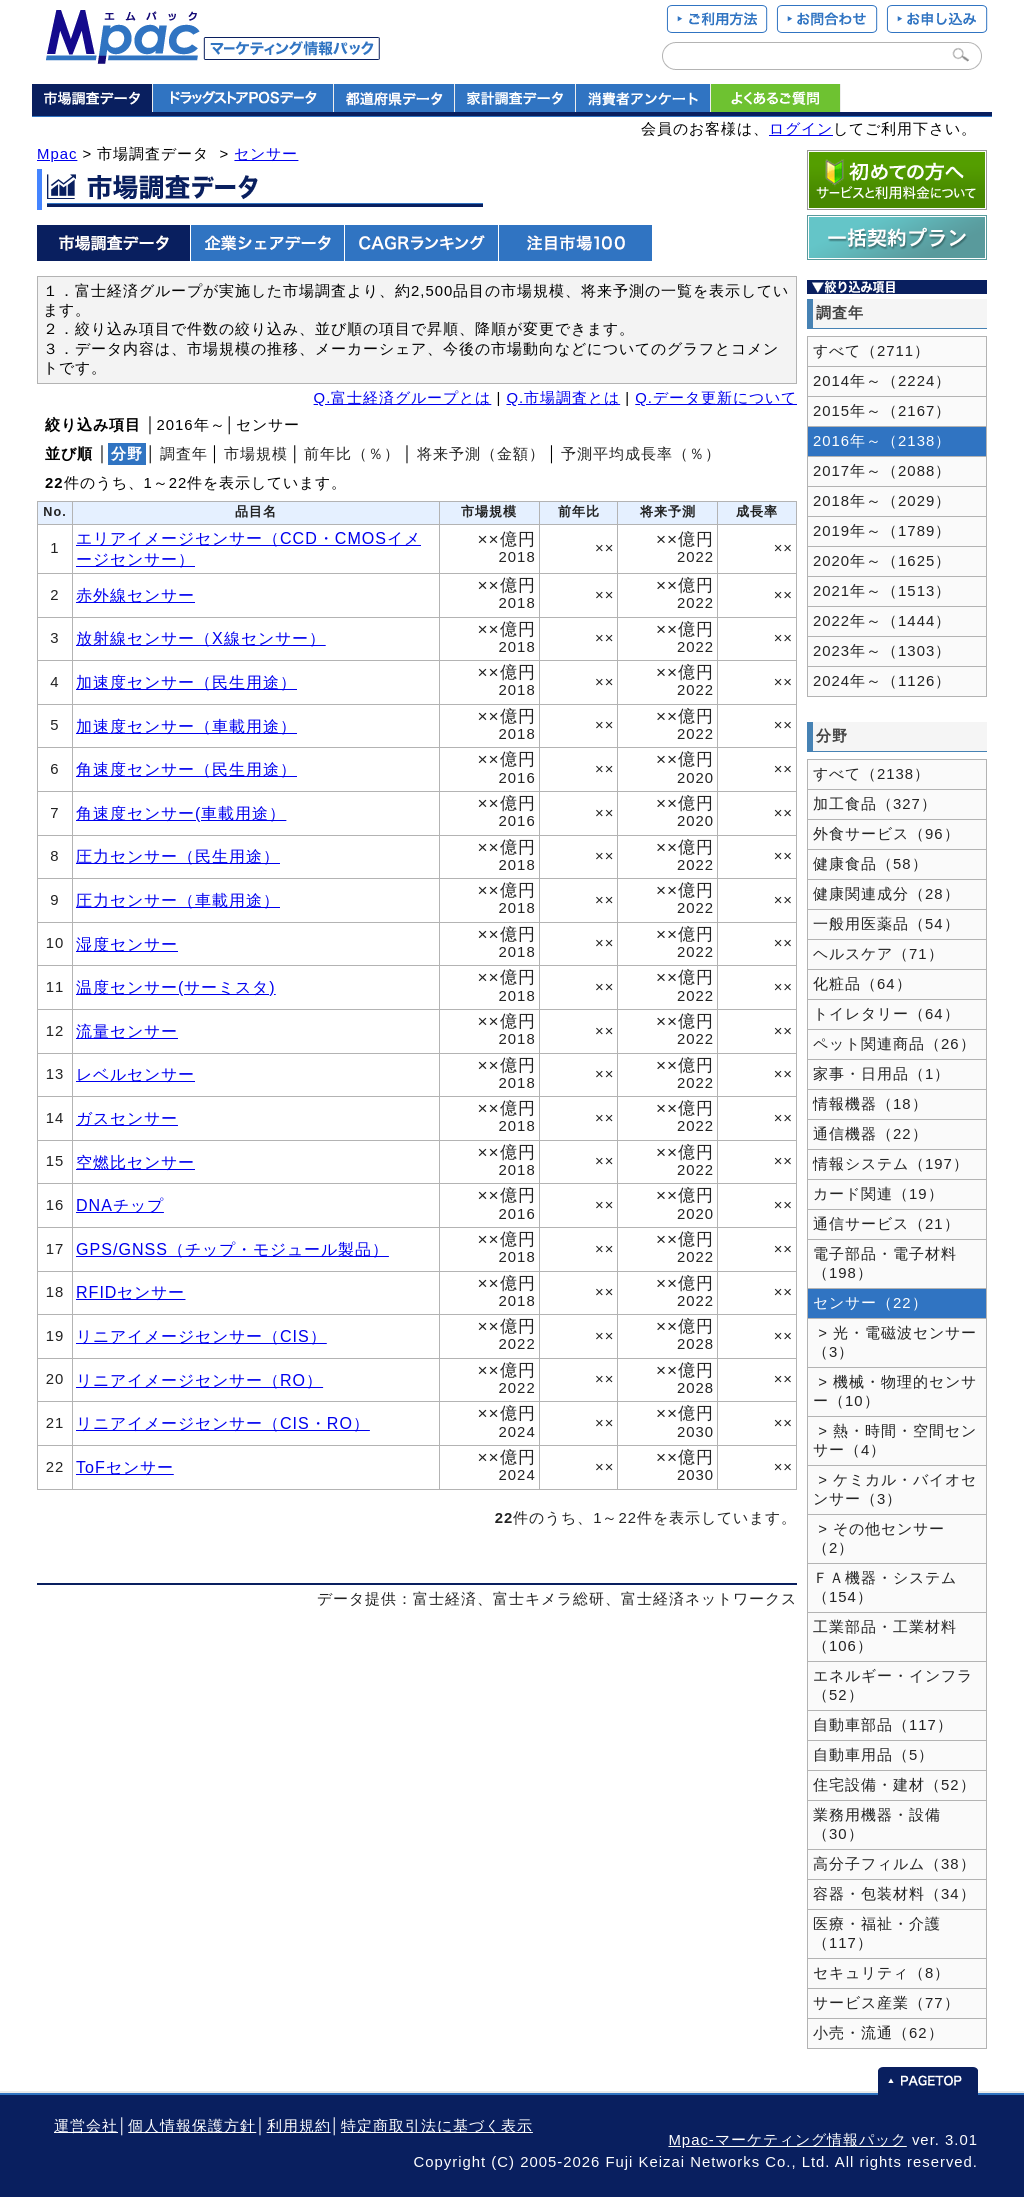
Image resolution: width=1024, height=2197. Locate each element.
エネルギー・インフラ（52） (893, 1685)
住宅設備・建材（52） (894, 1785)
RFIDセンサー (130, 1292)
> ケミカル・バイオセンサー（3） (895, 1489)
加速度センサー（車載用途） (186, 726)
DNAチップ (120, 1205)
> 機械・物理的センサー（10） (895, 1391)
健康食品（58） (870, 864)
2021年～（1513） (882, 591)
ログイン (801, 129)
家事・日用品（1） (881, 1074)
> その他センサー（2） (879, 1538)
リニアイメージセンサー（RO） (199, 1380)
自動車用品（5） (873, 1755)
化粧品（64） (862, 984)
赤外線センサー (135, 595)
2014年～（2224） (882, 381)
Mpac (57, 154)
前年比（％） (352, 454)
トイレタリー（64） (886, 1014)
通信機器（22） (870, 1134)
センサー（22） (870, 1303)
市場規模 (256, 454)
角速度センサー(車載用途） (181, 813)
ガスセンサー (127, 1118)
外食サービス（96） (886, 834)
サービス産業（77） (886, 2003)
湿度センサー (127, 944)
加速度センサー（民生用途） (186, 682)
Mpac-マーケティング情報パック (787, 2140)
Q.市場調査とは (563, 398)
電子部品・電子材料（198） (885, 1263)
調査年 (184, 454)
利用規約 (299, 2126)
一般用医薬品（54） (886, 924)
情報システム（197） (891, 1164)
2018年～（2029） (882, 501)
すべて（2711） (871, 351)
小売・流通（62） (878, 2033)
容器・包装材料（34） (894, 1894)
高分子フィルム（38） (894, 1864)
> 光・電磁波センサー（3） (895, 1342)
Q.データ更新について (716, 398)
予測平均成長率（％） (641, 454)
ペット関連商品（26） (894, 1044)
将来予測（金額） (481, 454)
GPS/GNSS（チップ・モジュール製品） (232, 1249)
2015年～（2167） (882, 411)
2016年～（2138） (882, 441)
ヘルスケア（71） (878, 954)
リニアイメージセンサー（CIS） (201, 1336)
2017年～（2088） (882, 471)
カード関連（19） (878, 1194)
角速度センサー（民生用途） (186, 769)
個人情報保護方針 (192, 2126)
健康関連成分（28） (886, 894)
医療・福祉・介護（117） (877, 1933)
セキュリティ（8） (881, 1973)
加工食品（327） (875, 804)
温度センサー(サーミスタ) (176, 987)
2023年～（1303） (882, 651)
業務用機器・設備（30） (877, 1824)
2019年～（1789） (882, 531)
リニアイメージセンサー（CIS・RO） (223, 1423)
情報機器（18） (870, 1104)
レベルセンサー (135, 1074)
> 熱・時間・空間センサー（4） (895, 1440)
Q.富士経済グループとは (403, 398)
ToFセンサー (125, 1467)
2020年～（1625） (882, 561)
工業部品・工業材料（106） (885, 1636)
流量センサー (127, 1031)
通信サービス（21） (886, 1224)
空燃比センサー (135, 1162)
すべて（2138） (871, 774)
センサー (266, 154)
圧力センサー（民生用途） (178, 856)
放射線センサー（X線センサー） (201, 638)
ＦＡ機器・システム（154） (885, 1587)
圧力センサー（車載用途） (178, 900)
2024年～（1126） (882, 681)
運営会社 (86, 2126)
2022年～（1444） (882, 621)
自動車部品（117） (883, 1725)
